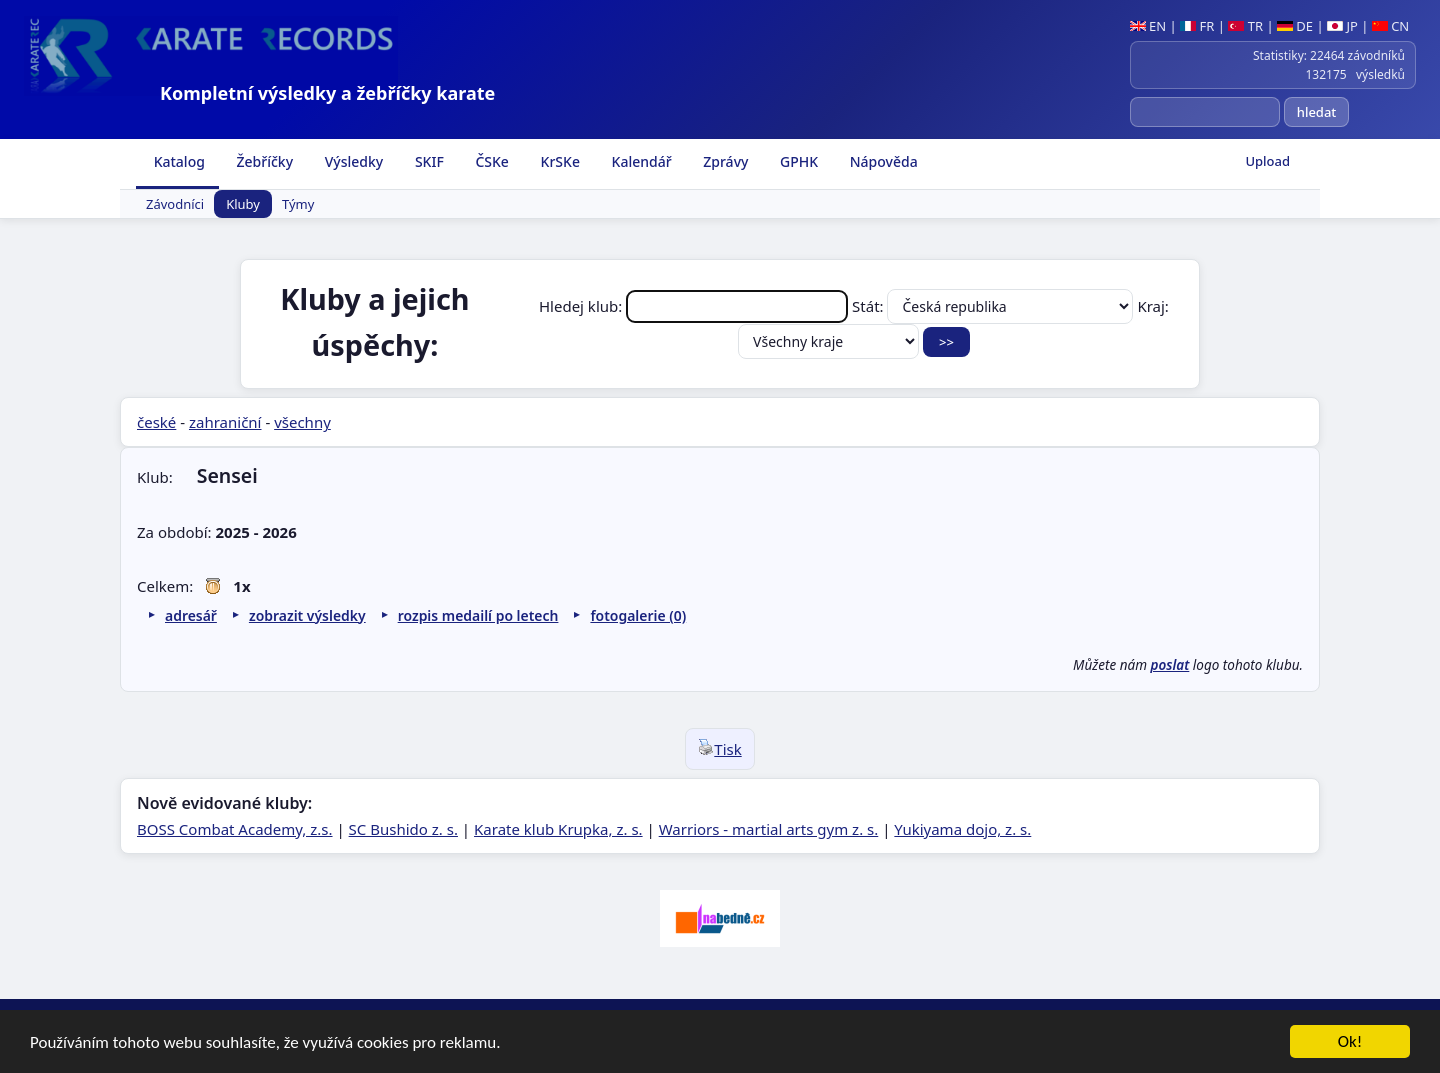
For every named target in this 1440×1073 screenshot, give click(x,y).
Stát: (994, 306)
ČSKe (490, 161)
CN (1390, 26)
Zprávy (724, 161)
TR (1245, 26)
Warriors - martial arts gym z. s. (769, 829)
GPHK (797, 161)
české (156, 422)
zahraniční (225, 422)
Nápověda (882, 161)
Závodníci (175, 204)
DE (1295, 26)
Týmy (298, 204)
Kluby (243, 204)
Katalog (177, 161)
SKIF (427, 161)
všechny (302, 422)
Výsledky (352, 161)
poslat (1170, 665)
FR (1197, 26)
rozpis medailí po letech (478, 615)
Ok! (1350, 1044)
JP (1342, 26)
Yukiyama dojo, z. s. (962, 829)
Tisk (719, 749)
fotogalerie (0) (638, 615)
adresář (191, 615)
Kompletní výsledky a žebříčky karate (327, 93)
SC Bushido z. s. (403, 829)
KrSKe (558, 161)
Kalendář (640, 161)
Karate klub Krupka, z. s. (558, 829)
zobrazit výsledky (307, 615)
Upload (1267, 161)
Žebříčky (263, 161)
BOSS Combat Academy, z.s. (235, 829)
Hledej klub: (695, 306)
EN (1148, 26)
